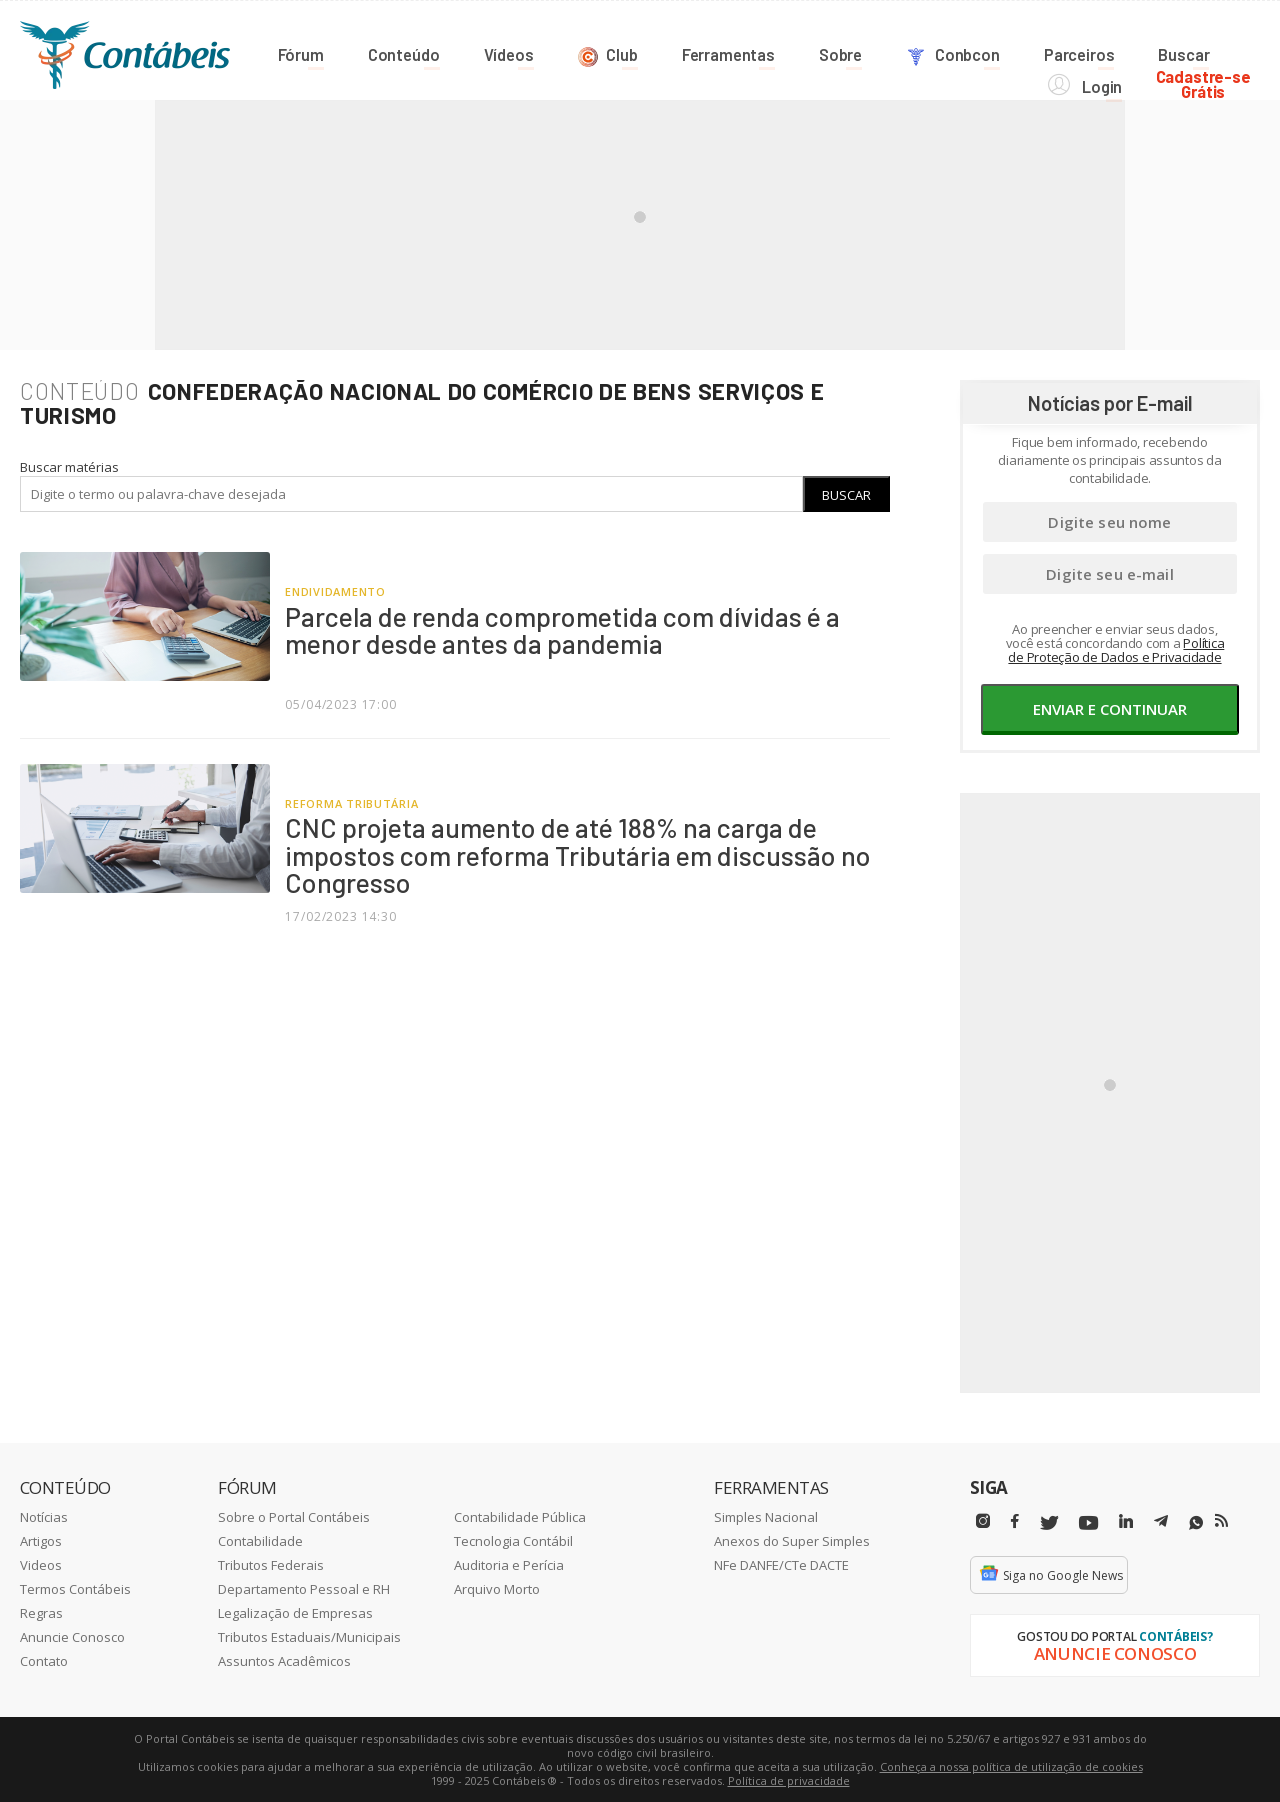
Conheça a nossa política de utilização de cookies (1011, 1765)
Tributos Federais (271, 1564)
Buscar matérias (69, 466)
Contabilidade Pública (520, 1516)
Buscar (846, 494)
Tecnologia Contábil (513, 1540)
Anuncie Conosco (72, 1636)
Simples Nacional (766, 1516)
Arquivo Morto (497, 1588)
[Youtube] (1088, 1522)
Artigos (41, 1540)
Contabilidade (260, 1540)
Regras (41, 1612)
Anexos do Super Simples (792, 1540)
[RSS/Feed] (1221, 1520)
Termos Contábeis (75, 1588)
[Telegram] (1161, 1523)
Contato (44, 1660)
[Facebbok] (1015, 1520)
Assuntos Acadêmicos (284, 1660)
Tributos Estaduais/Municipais (309, 1636)
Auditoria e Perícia (509, 1564)
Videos (41, 1564)
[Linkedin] (1126, 1520)
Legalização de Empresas (295, 1612)
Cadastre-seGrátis (1212, 51)
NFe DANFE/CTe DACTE (781, 1564)
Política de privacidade (789, 1779)
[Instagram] (983, 1520)
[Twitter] (1049, 1522)
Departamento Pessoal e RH (304, 1588)
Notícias (44, 1516)
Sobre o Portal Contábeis (294, 1516)
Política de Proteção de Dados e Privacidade (1116, 649)
